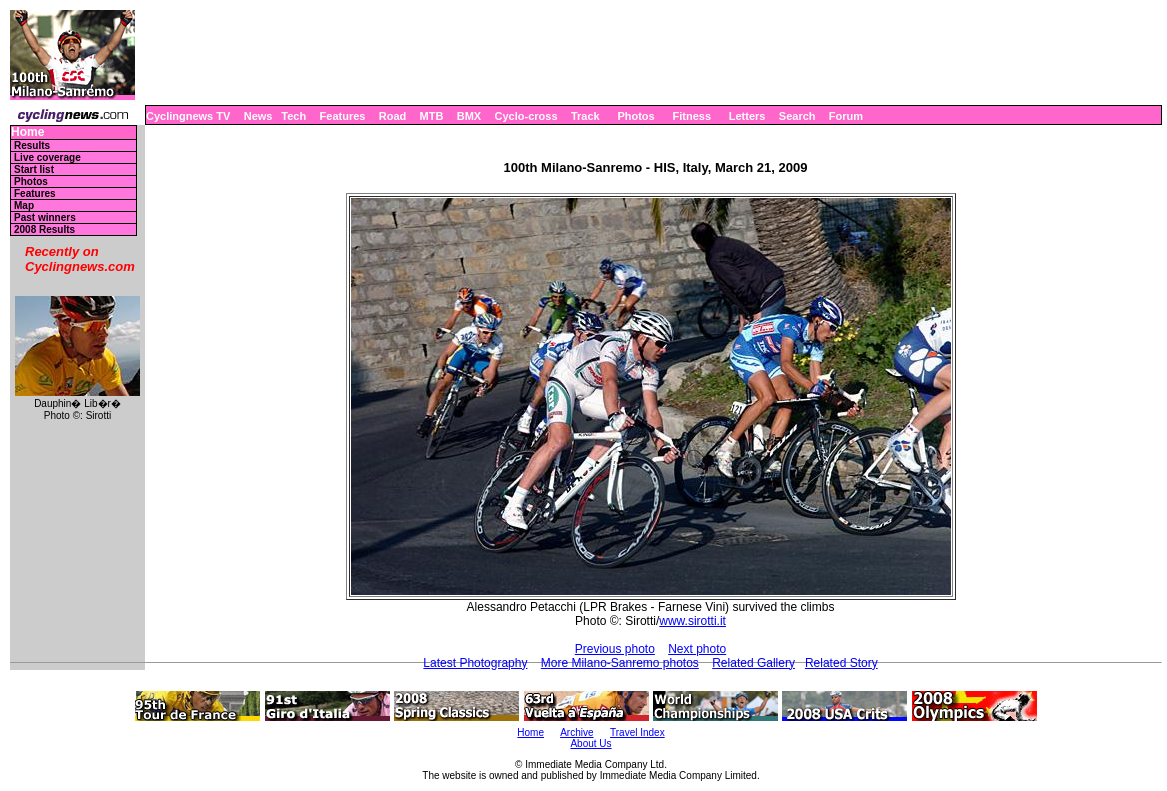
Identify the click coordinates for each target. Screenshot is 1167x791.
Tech (293, 116)
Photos (635, 116)
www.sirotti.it (692, 621)
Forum (846, 116)
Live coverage (47, 157)
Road (393, 116)
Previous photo (615, 649)
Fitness (691, 116)
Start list (34, 169)
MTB (432, 116)
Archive (576, 732)
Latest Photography (475, 663)
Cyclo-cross (526, 116)
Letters (747, 116)
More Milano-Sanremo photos (620, 663)
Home (27, 132)
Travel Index (637, 732)
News (258, 116)
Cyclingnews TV (188, 116)
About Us (590, 743)
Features (343, 116)
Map (24, 205)
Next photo (697, 649)
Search (797, 116)
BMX (469, 116)
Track (585, 116)
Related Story (841, 663)
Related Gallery (753, 663)
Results (32, 145)
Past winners (45, 217)
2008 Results (44, 229)
